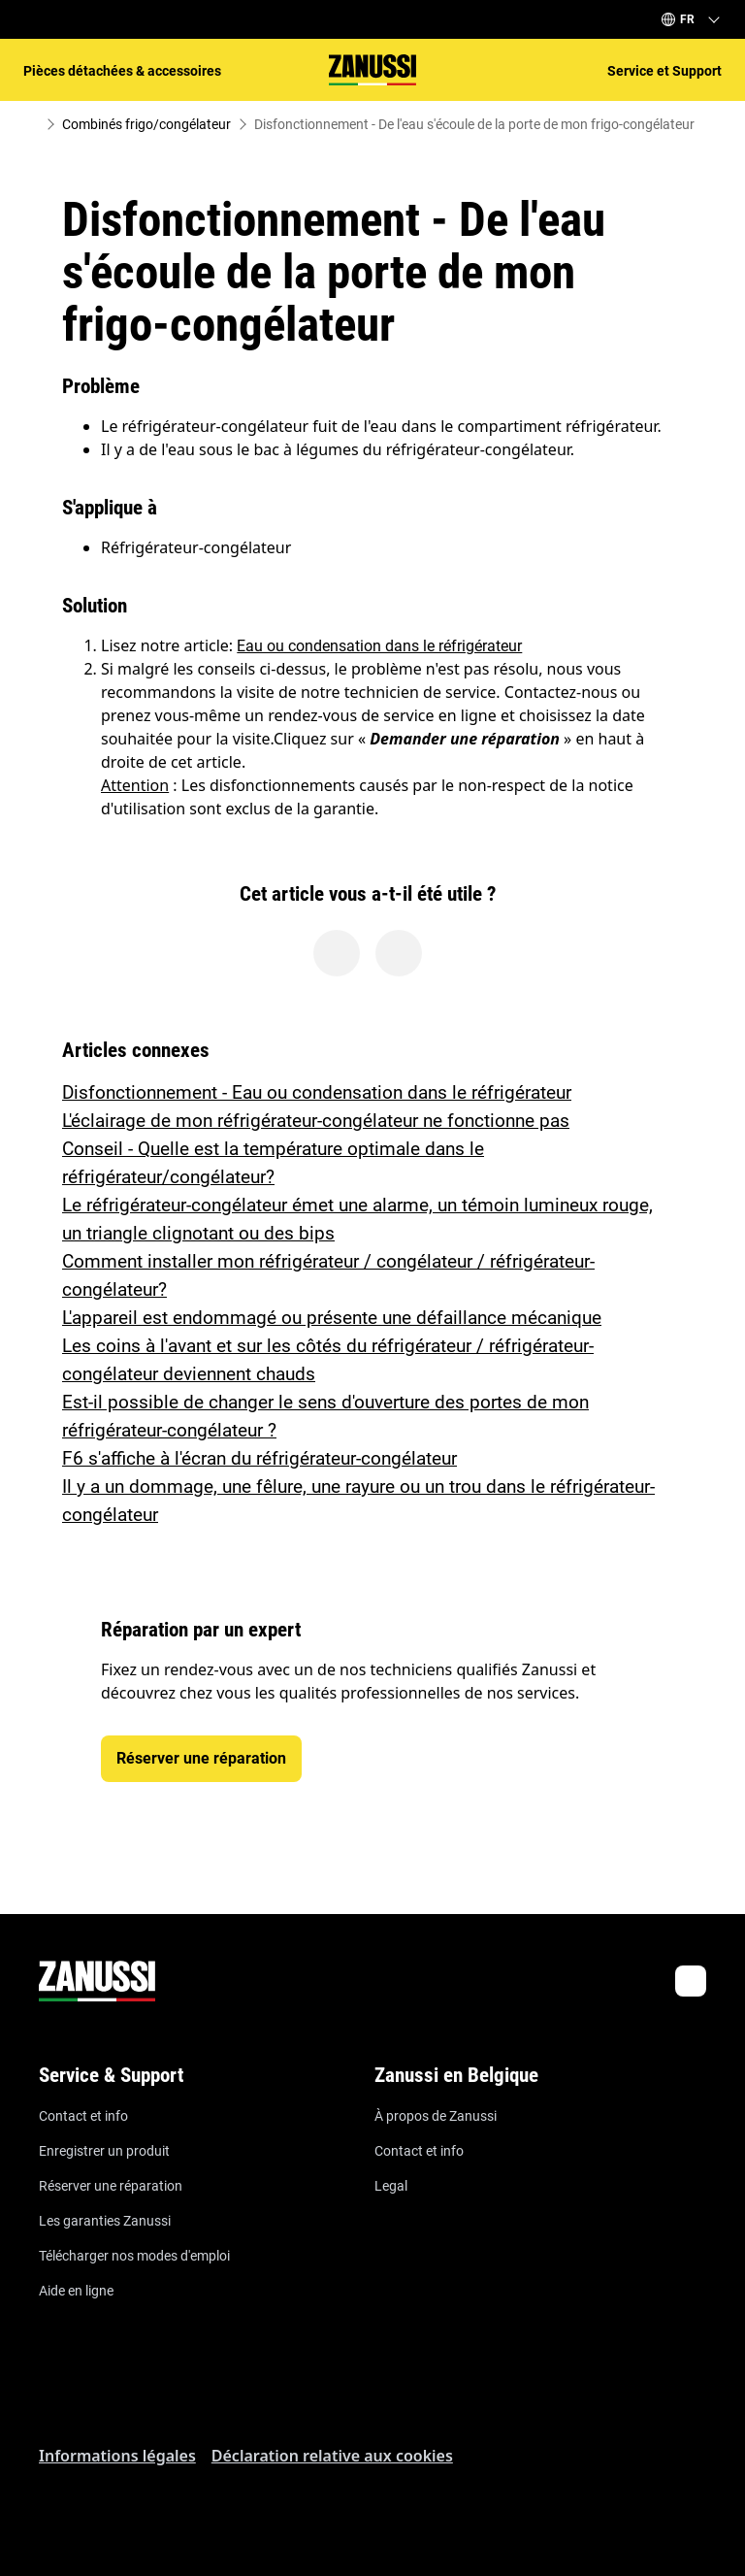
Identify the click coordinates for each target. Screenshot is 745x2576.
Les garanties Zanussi (105, 2221)
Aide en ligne (76, 2290)
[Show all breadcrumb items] (31, 124)
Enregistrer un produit (104, 2151)
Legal (390, 2186)
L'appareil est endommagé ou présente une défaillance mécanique (331, 1317)
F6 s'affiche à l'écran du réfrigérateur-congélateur (259, 1458)
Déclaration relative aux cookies (332, 2455)
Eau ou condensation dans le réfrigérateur (379, 646)
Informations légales (117, 2455)
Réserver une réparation (110, 2186)
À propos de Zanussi (435, 2116)
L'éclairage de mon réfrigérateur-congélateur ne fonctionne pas (315, 1120)
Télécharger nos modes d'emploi (134, 2255)
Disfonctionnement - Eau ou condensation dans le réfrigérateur (316, 1092)
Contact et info (83, 2116)
